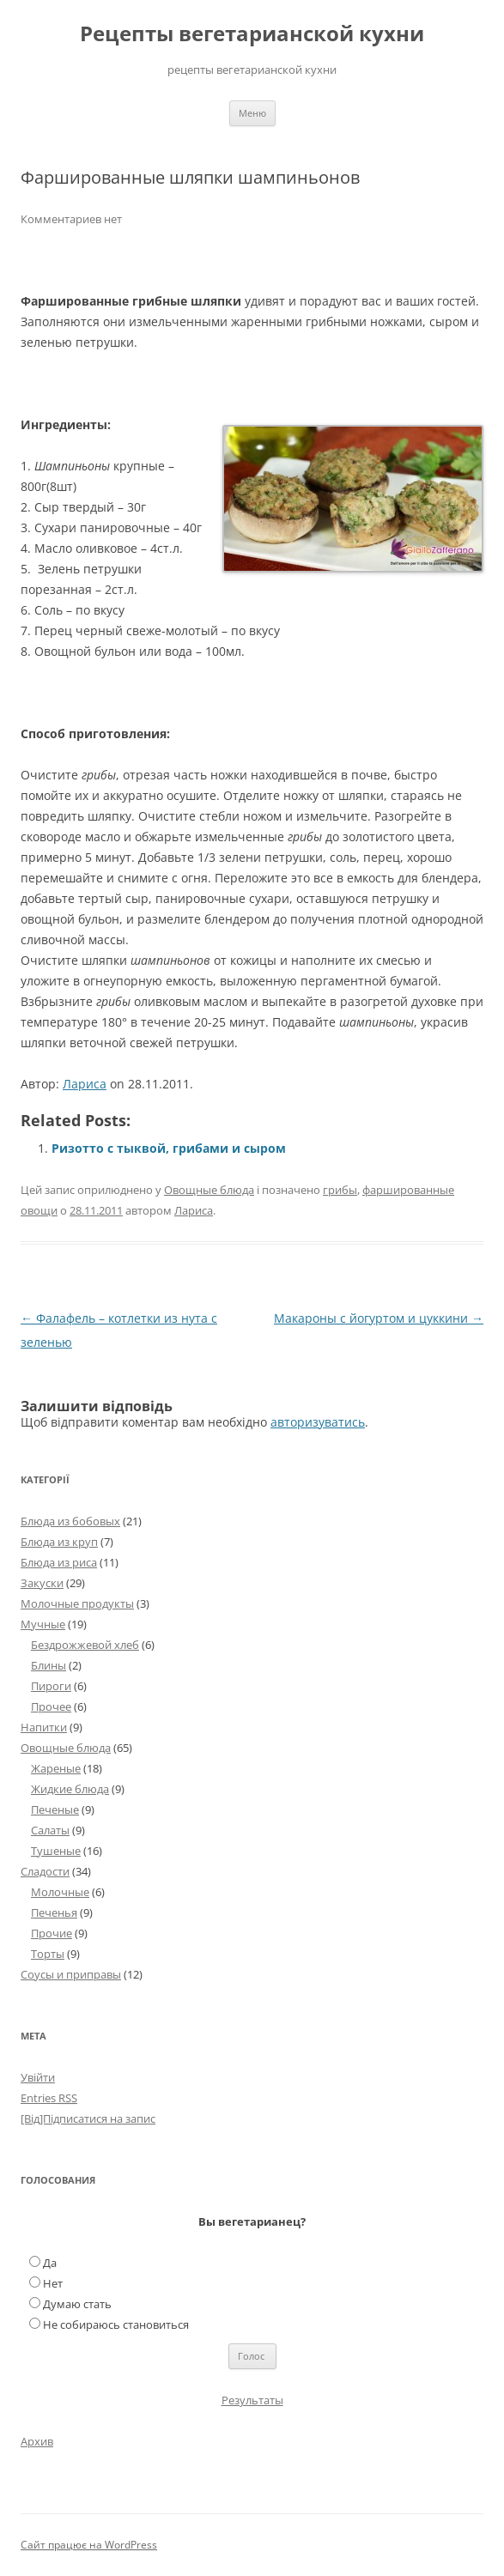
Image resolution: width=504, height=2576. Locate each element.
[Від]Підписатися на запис (88, 2118)
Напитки (44, 1727)
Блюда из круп (59, 1541)
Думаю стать (77, 2304)
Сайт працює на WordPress (89, 2544)
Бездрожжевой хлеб (85, 1644)
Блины (48, 1665)
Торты (47, 1953)
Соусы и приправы (71, 1974)
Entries (49, 2098)
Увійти (38, 2077)
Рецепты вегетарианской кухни (252, 34)
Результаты (252, 2400)
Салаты (50, 1830)
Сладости (45, 1871)
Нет (53, 2283)
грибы (340, 1189)
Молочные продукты (77, 1603)
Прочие (51, 1933)
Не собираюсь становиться (116, 2324)
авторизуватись (317, 1422)
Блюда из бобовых (70, 1521)
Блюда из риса (59, 1562)
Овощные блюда (209, 1189)
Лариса (84, 1084)
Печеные (55, 1809)
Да (50, 2262)
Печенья (54, 1912)
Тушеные (56, 1850)
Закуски (42, 1583)
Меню (252, 112)
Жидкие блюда (70, 1789)
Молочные (60, 1892)
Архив (37, 2441)
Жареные (56, 1768)
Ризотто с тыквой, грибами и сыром (169, 1148)
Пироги (51, 1686)
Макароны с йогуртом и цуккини (378, 1318)
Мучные (43, 1624)
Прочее (51, 1706)
